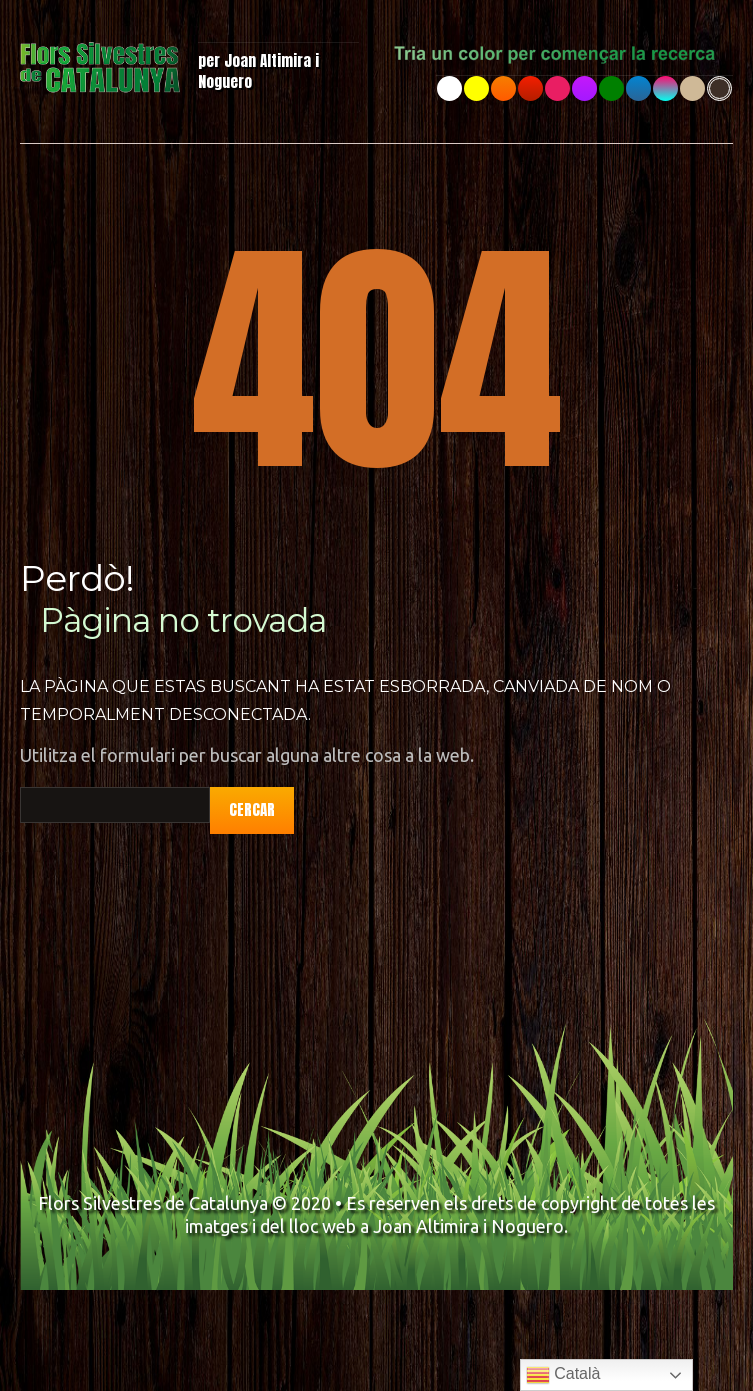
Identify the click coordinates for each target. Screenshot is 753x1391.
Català (563, 1375)
